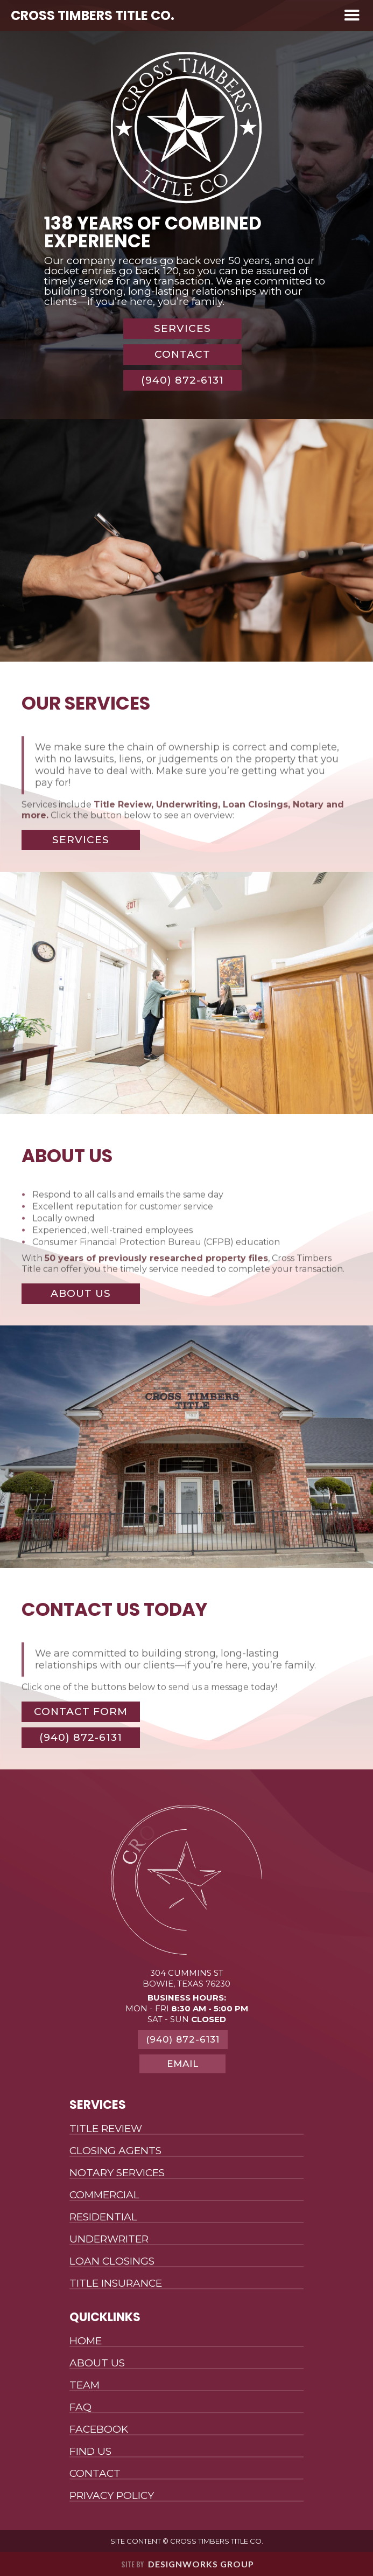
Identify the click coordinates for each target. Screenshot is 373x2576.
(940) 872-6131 (182, 380)
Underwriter (109, 2239)
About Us (97, 2363)
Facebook (98, 2429)
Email (183, 2063)
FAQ (80, 2407)
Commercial (104, 2195)
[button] (352, 15)
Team (84, 2385)
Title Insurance (115, 2283)
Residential (103, 2217)
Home (85, 2341)
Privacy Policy (111, 2496)
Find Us (90, 2451)
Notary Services (117, 2173)
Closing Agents (115, 2151)
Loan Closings (111, 2261)
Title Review (105, 2129)
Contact (182, 354)
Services (182, 328)
